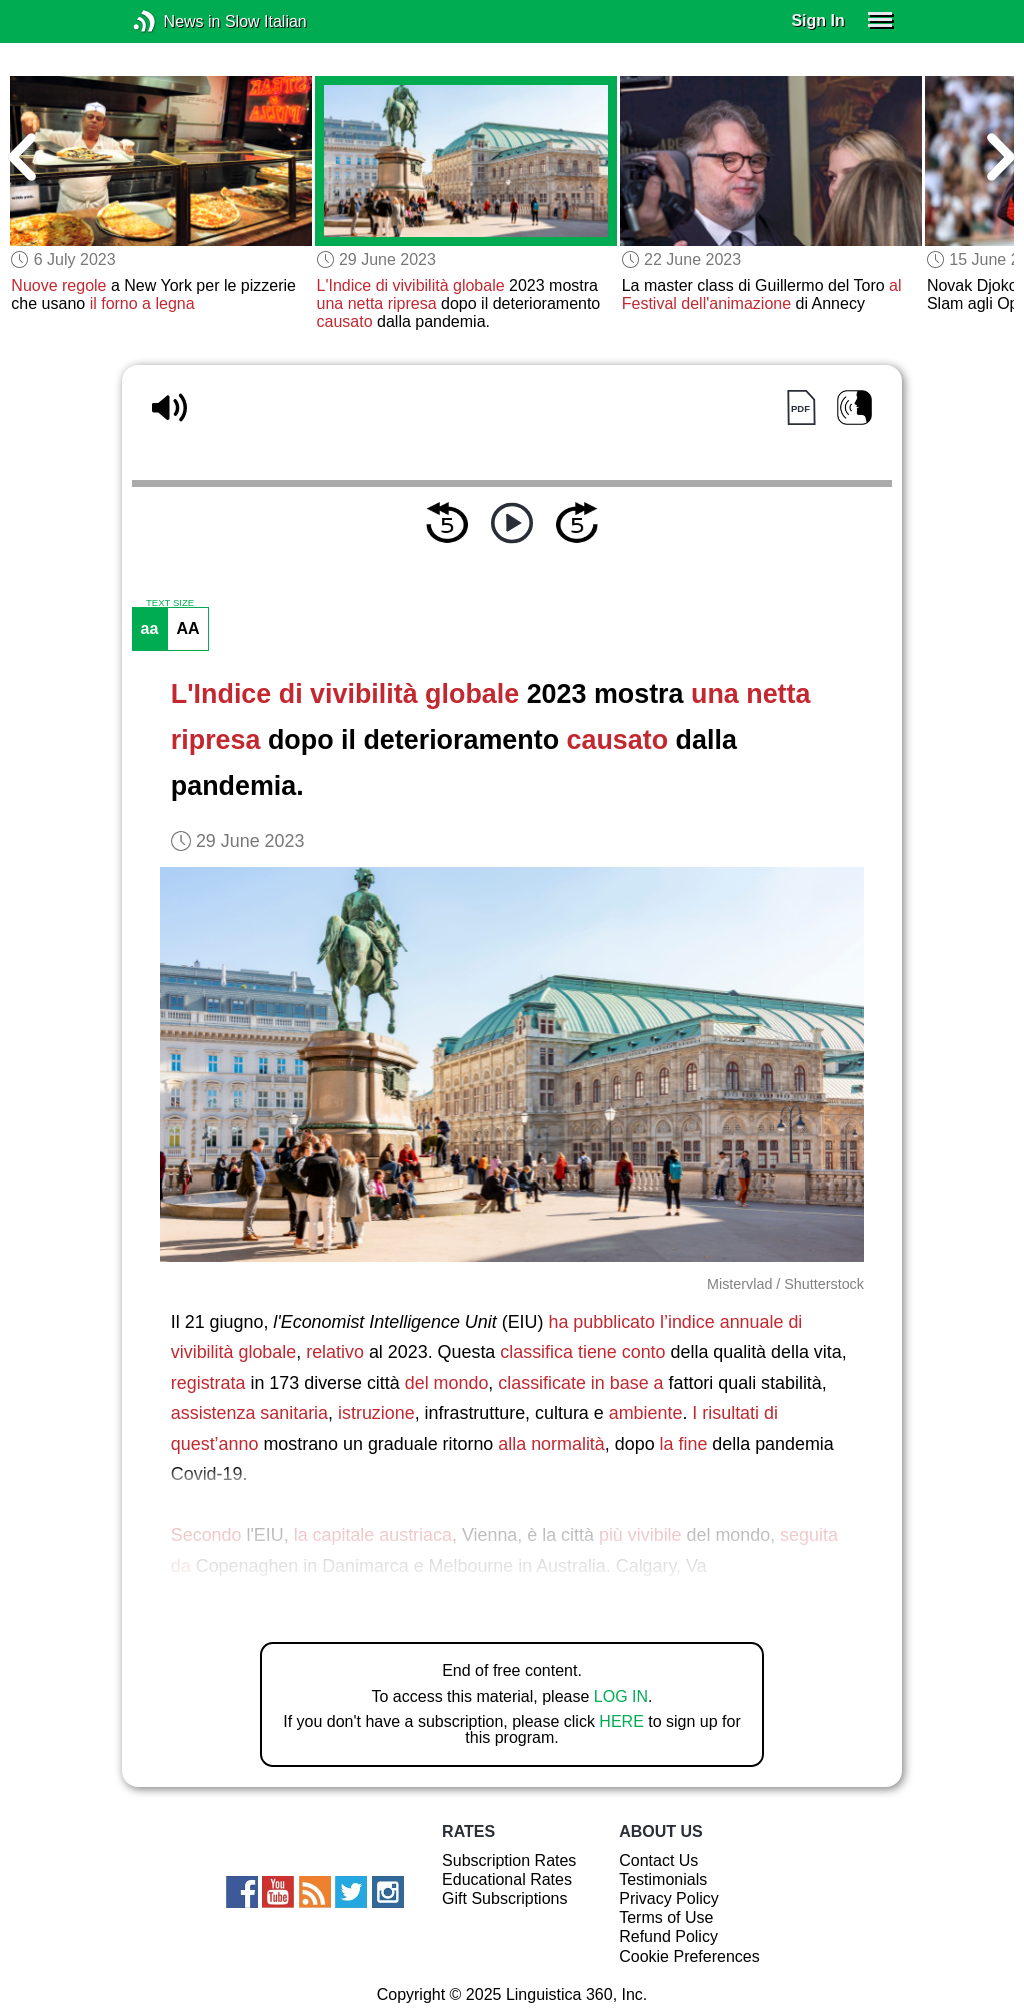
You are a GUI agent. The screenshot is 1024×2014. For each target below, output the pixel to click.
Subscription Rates (509, 1860)
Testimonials (663, 1879)
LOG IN (621, 1696)
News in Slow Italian (174, 21)
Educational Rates (507, 1879)
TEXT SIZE (170, 603)
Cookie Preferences (689, 1956)
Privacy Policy (669, 1898)
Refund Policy (668, 1936)
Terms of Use (666, 1917)
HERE (621, 1721)
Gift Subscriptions (504, 1898)
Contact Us (658, 1860)
